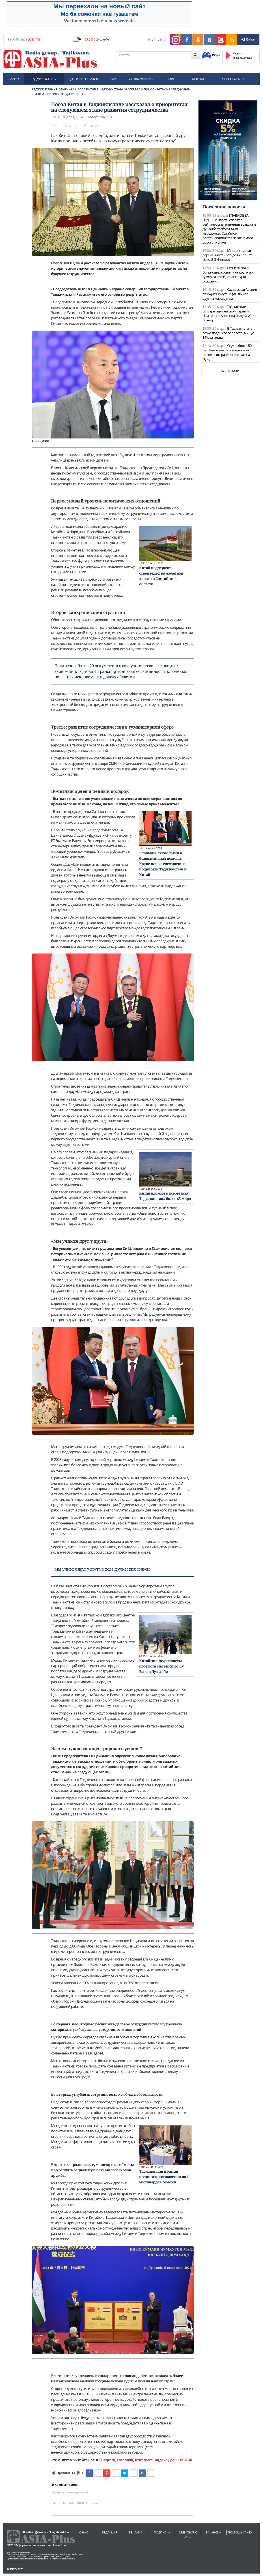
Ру (149, 39)
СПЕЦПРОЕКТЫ (233, 79)
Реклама (135, 2532)
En (162, 39)
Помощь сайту (240, 2532)
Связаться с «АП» (188, 2534)
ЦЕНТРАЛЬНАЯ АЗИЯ (83, 79)
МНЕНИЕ (198, 79)
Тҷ (155, 39)
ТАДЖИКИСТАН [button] (43, 79)
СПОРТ (169, 79)
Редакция (109, 2532)
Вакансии (214, 2532)
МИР (114, 79)
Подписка (162, 2532)
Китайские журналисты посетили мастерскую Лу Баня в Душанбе (161, 1666)
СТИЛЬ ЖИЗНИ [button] (141, 79)
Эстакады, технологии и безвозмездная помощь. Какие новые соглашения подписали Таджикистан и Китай (163, 864)
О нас (83, 2532)
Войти (248, 39)
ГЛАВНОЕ (13, 79)
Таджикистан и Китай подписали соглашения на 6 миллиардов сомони (164, 2177)
